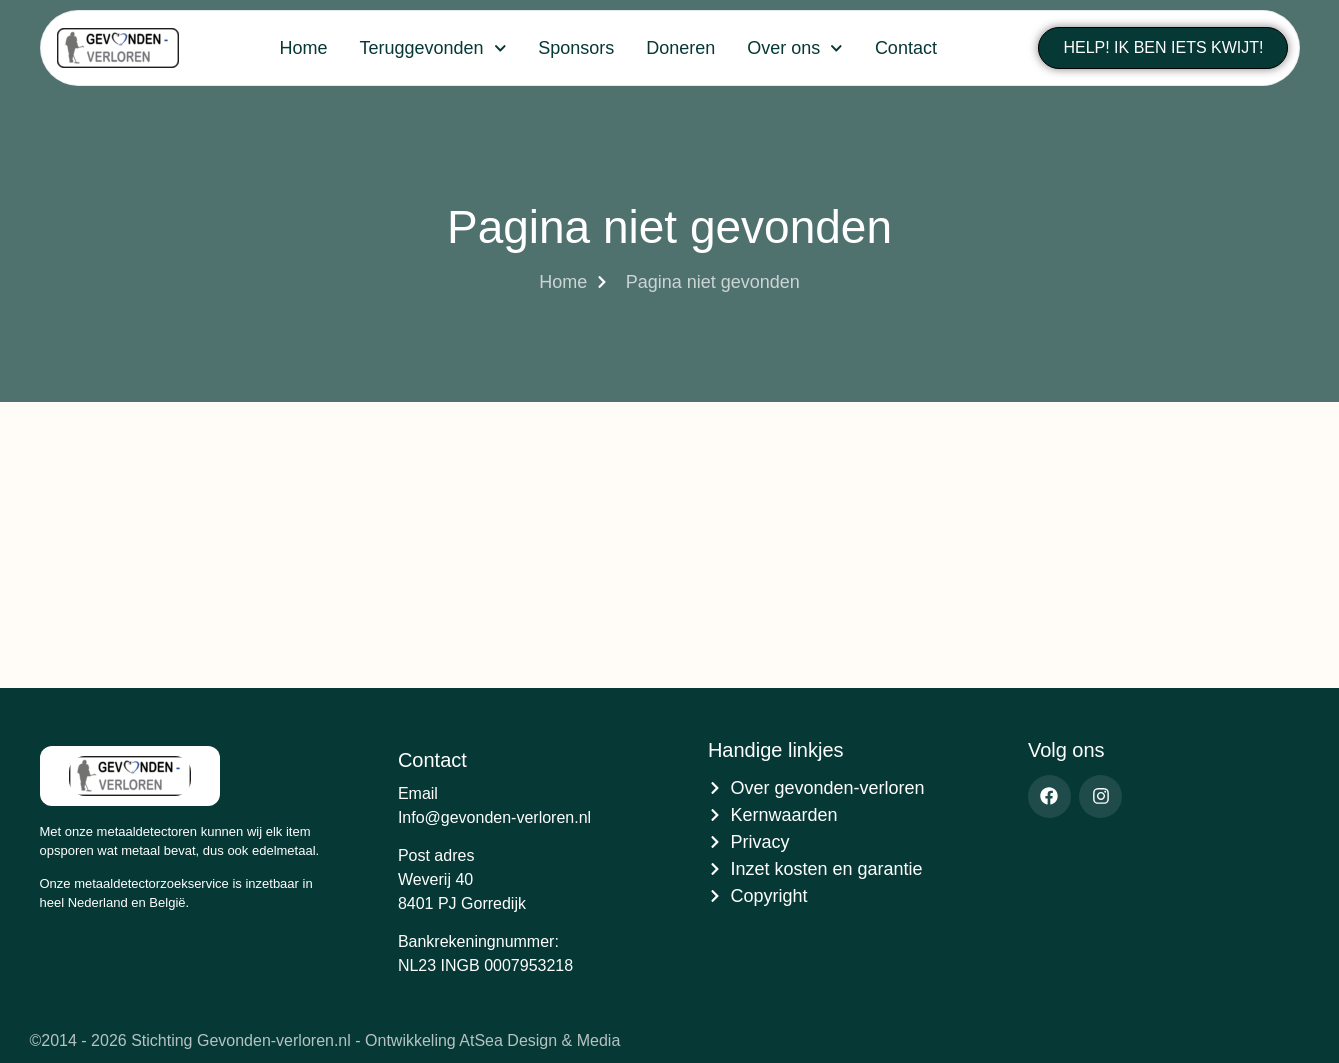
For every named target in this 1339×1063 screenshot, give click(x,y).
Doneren (680, 48)
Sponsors (576, 48)
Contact (906, 48)
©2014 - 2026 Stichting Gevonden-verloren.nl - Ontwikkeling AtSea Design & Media (325, 1040)
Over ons (795, 48)
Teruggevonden (432, 48)
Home (303, 48)
